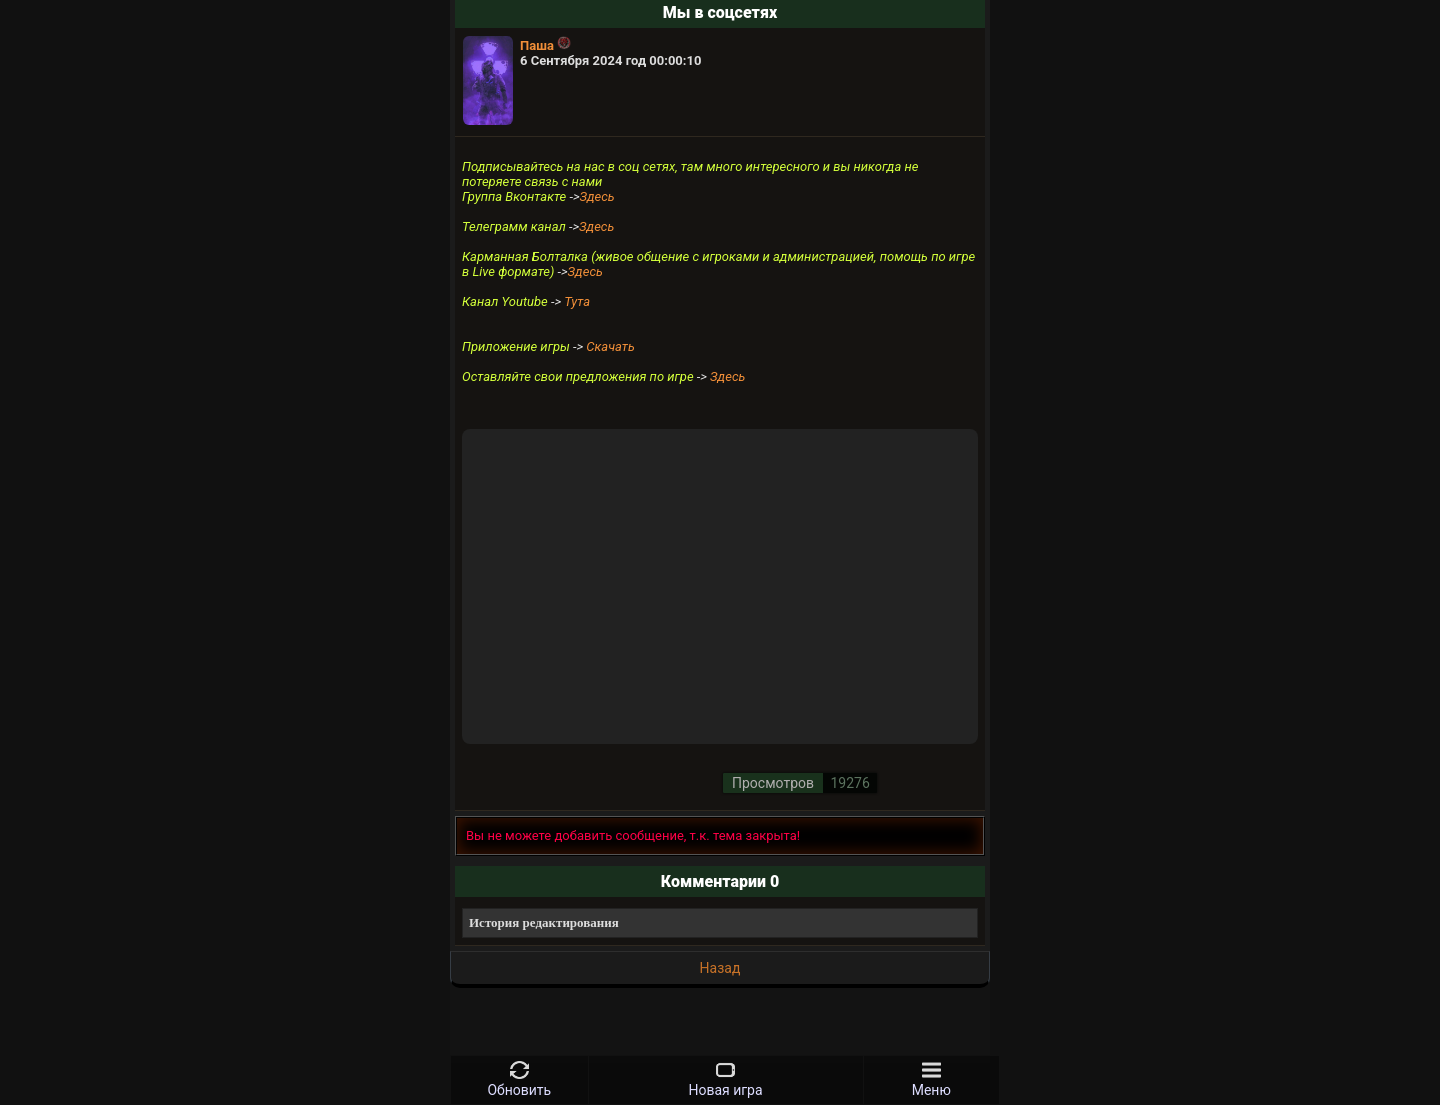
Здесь (596, 196)
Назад (720, 968)
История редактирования (544, 922)
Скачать (610, 346)
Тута (577, 301)
